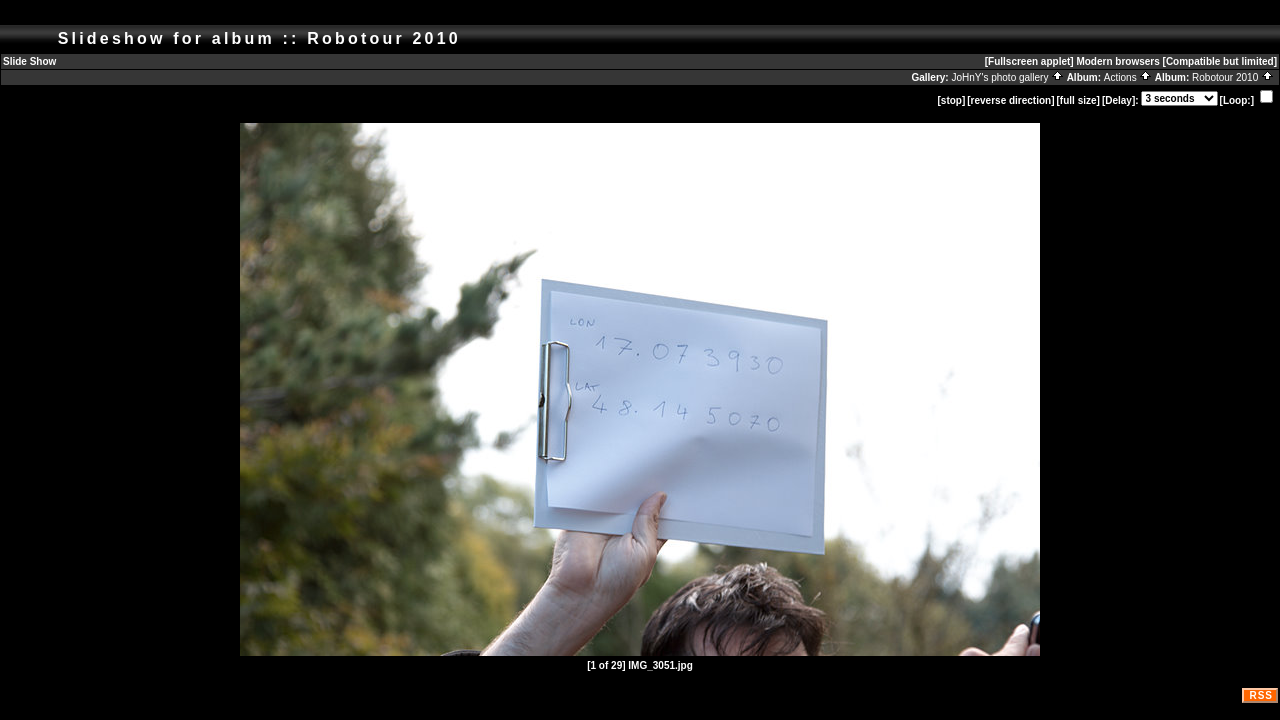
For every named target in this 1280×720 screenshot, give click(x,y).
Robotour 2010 (1233, 77)
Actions (1128, 77)
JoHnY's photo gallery (1007, 77)
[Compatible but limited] (1220, 61)
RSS (1261, 695)
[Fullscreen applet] (1029, 61)
